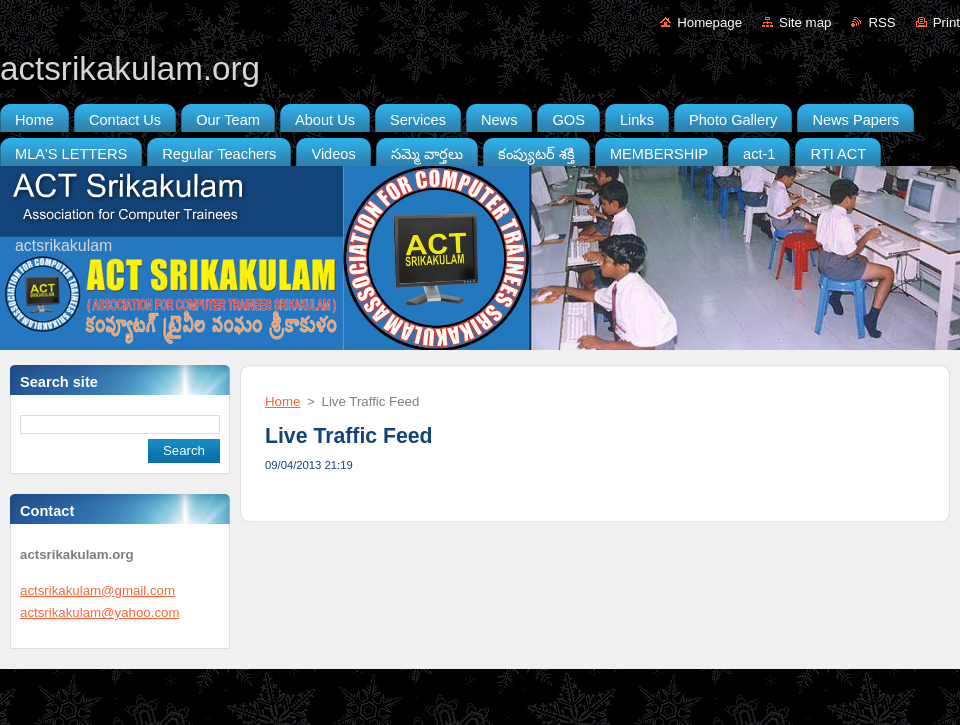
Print (946, 22)
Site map (805, 22)
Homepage (709, 22)
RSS (881, 22)
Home (282, 401)
